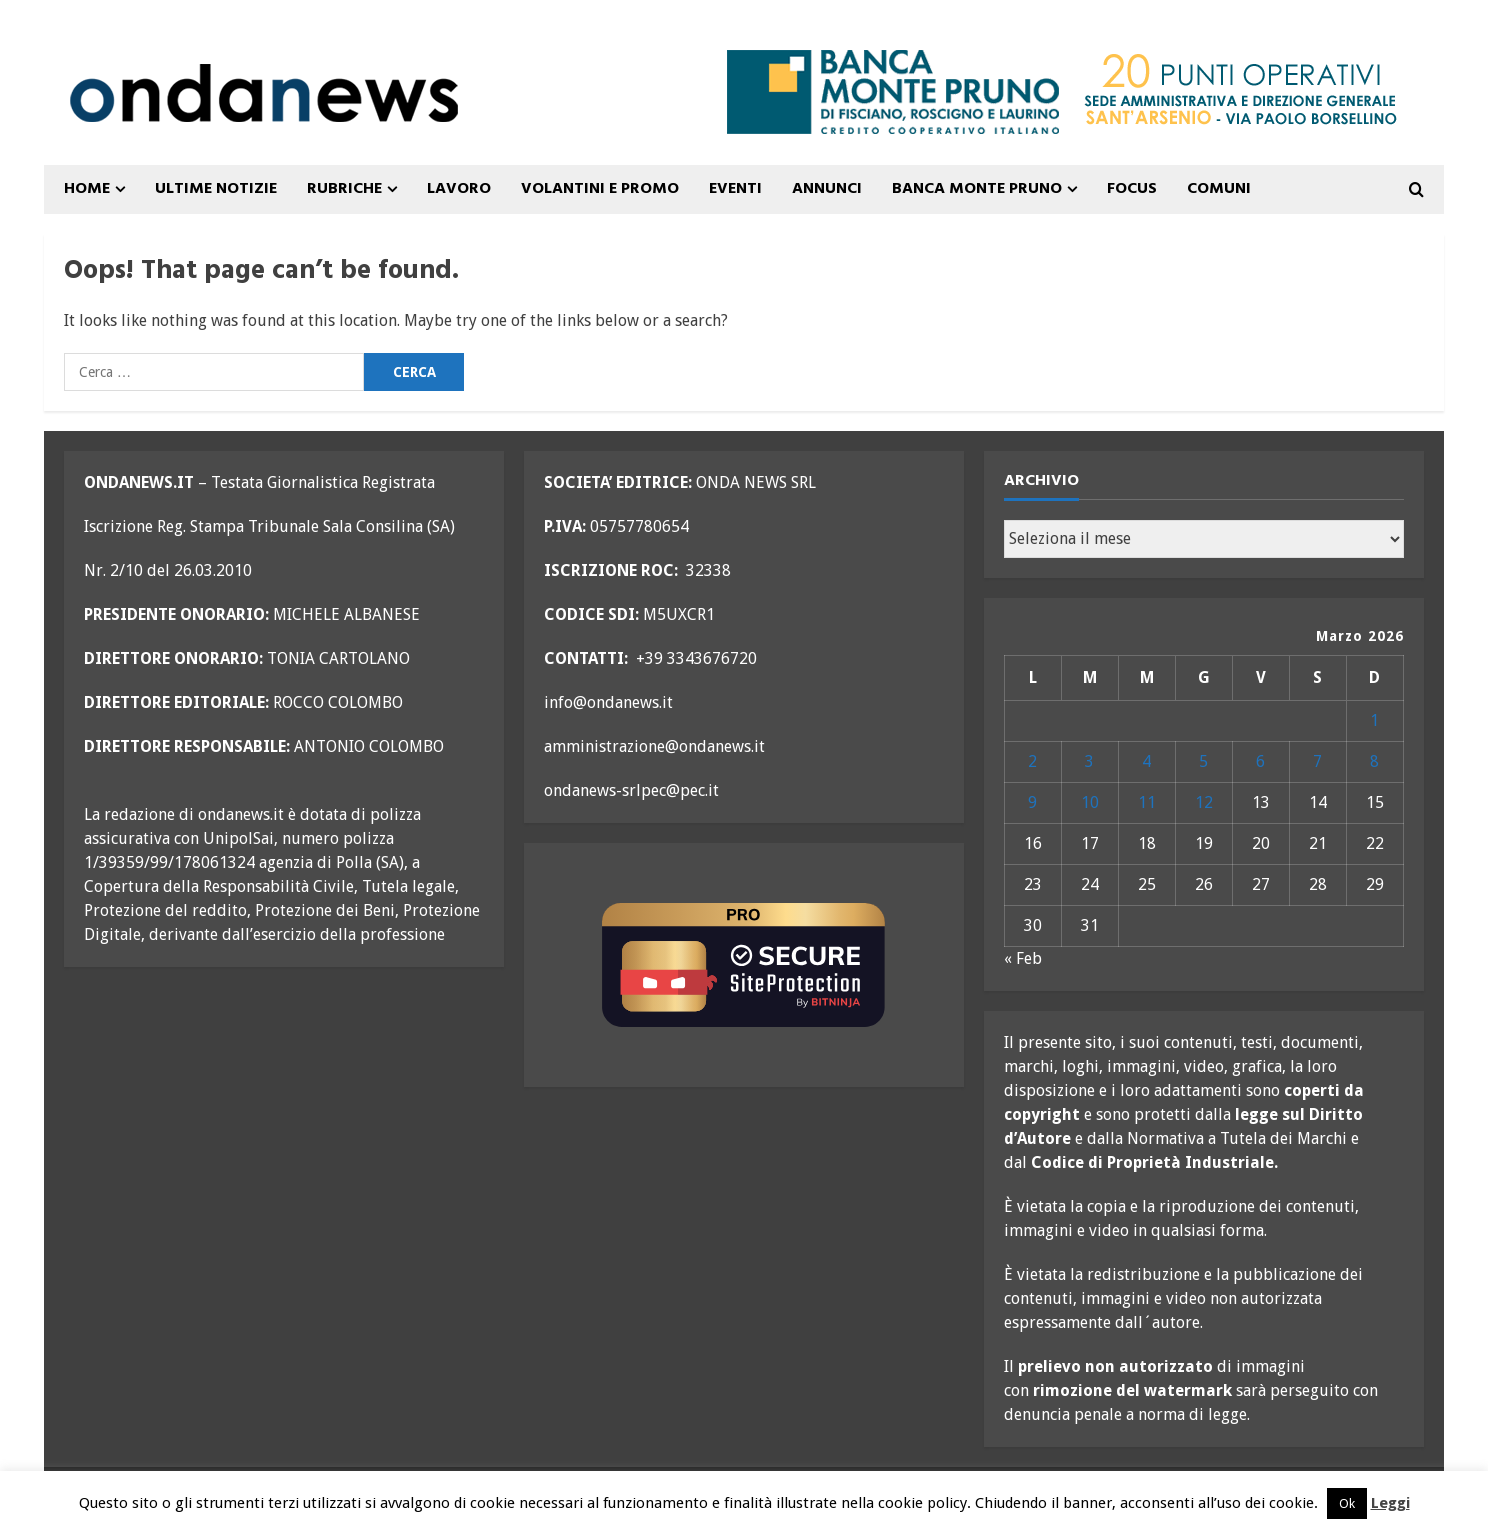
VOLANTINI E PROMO (600, 189)
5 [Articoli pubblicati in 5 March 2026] (1203, 761)
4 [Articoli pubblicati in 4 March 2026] (1146, 761)
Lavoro (459, 189)
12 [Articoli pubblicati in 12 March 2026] (1204, 802)
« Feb (1023, 958)
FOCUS (1132, 189)
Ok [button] (1347, 1503)
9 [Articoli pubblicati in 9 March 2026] (1032, 802)
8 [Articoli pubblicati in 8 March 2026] (1374, 761)
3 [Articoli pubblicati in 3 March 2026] (1089, 761)
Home (87, 189)
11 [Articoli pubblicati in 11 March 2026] (1147, 802)
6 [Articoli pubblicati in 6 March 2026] (1260, 761)
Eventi (735, 189)
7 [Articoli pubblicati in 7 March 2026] (1317, 761)
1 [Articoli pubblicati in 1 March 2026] (1374, 720)
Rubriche (344, 189)
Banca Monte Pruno (977, 189)
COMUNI (1219, 189)
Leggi (1390, 1503)
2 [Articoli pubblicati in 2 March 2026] (1032, 761)
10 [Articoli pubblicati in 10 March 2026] (1090, 802)
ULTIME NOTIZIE (216, 189)
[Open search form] (1416, 190)
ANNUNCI (827, 189)
